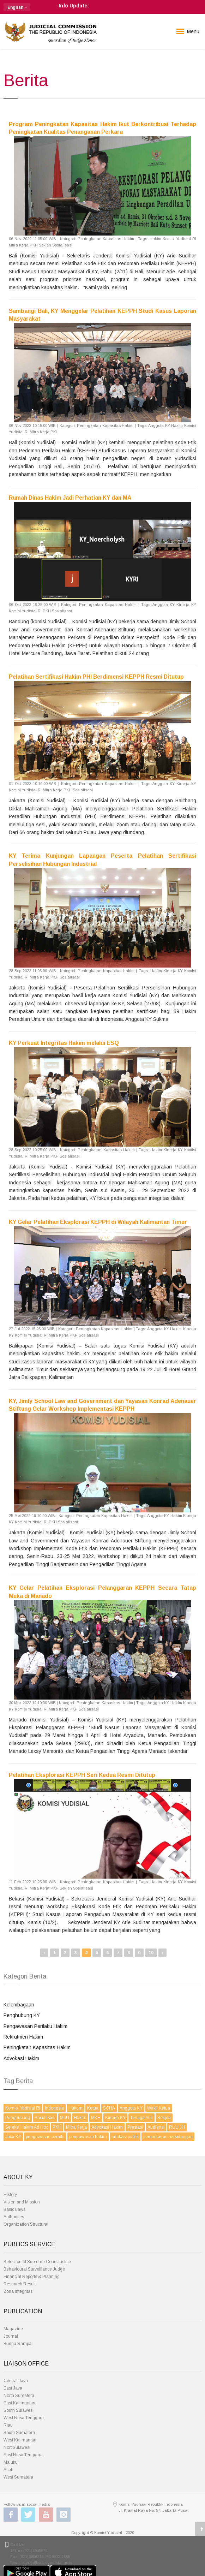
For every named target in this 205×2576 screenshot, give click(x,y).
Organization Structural (26, 2224)
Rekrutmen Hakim (23, 2037)
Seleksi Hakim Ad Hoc (26, 2127)
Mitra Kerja (76, 2127)
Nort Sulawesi (17, 2447)
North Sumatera (19, 2395)
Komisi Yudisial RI (22, 2108)
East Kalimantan (19, 2403)
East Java (13, 2388)
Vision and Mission (22, 2202)
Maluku (11, 2462)
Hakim (80, 2117)
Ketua (92, 2108)
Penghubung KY (22, 2015)
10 (151, 1952)
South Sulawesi (19, 2410)
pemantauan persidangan (168, 2136)
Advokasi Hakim (21, 2058)
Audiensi (155, 2127)
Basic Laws (14, 2209)
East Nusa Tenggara (23, 2454)
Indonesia (54, 2108)
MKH (96, 2117)
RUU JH (177, 2127)
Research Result (20, 2283)
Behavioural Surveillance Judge (34, 2269)
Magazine (13, 2328)
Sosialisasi (45, 2117)
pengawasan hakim (88, 2136)
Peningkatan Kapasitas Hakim (37, 2047)
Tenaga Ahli (141, 2117)
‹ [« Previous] (44, 1953)
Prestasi (135, 2127)
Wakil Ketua (158, 2108)
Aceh (8, 2469)
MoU (64, 2117)
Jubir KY (13, 2136)
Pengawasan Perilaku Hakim (35, 2026)
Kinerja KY (115, 2117)
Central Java (16, 2380)
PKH (57, 2127)
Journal (11, 2336)
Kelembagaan (19, 2004)
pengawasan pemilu (45, 2136)
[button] (17, 7)
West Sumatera (18, 2477)
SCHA (109, 2108)
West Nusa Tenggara (24, 2417)
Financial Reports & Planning (32, 2276)
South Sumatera (19, 2432)
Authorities (14, 2216)
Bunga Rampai (18, 2343)
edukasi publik (125, 2136)
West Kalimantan (20, 2440)
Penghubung (17, 2117)
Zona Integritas (18, 2291)
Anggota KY (131, 2108)
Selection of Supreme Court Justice (37, 2261)
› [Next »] (162, 1953)
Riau (8, 2425)
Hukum (75, 2108)
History (10, 2194)
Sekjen (164, 2117)
